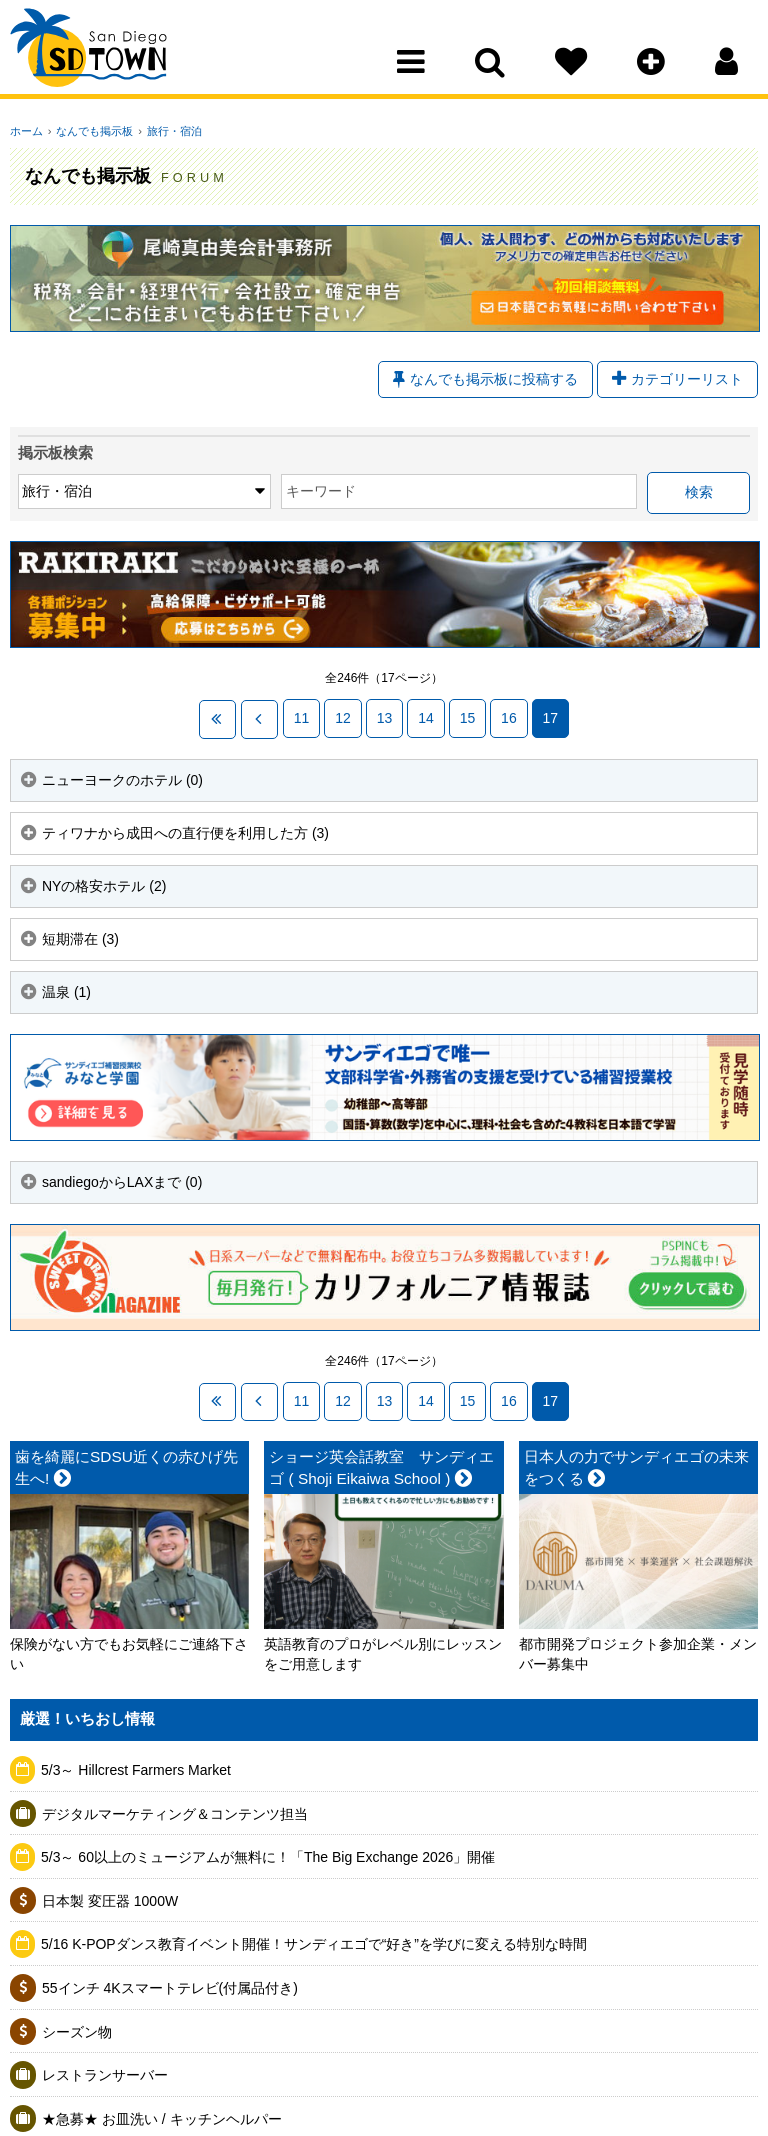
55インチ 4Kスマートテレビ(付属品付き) (170, 1988)
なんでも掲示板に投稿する (485, 380)
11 (299, 719)
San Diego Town (97, 55)
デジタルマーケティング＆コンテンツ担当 (175, 1814)
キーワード (250, 493)
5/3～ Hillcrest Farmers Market (136, 1770)
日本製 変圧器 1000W (110, 1901)
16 (506, 719)
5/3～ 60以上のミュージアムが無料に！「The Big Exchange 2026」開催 (268, 1857)
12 (340, 719)
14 (423, 719)
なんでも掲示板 (91, 131)
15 (465, 719)
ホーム (26, 131)
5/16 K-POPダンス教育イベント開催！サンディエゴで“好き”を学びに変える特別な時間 (314, 1944)
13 (382, 719)
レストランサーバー (105, 2075)
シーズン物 (77, 2032)
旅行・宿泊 (167, 131)
